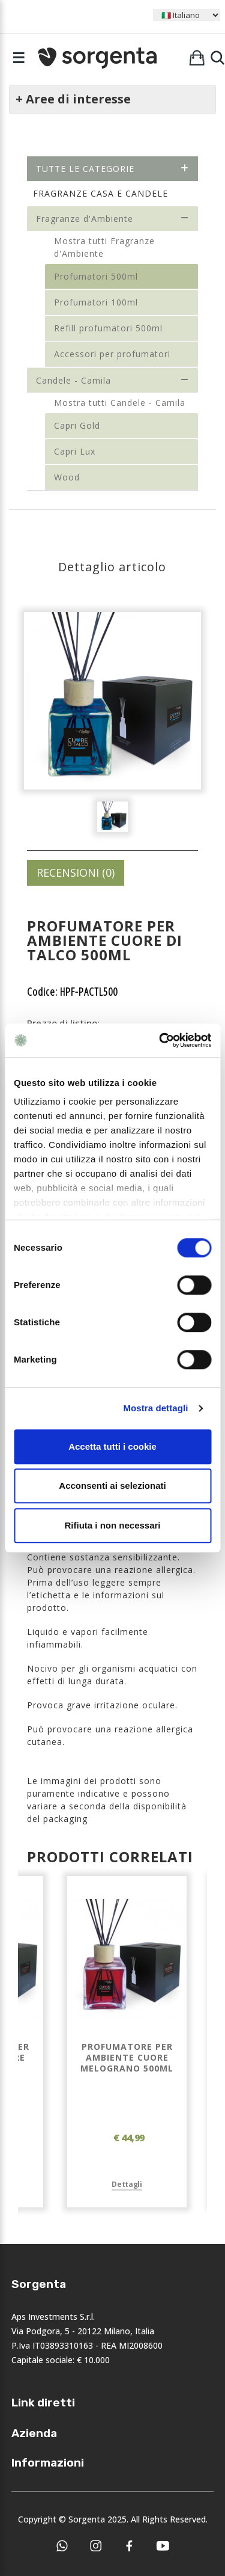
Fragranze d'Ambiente (112, 218)
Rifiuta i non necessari (112, 1525)
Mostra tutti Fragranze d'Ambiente (104, 247)
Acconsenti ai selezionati (112, 1485)
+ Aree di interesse (73, 99)
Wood (67, 477)
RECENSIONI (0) (76, 872)
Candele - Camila (112, 380)
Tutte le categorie (112, 168)
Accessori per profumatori (112, 354)
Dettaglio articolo (112, 567)
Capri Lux (74, 451)
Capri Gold (77, 425)
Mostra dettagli (155, 1408)
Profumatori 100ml (96, 302)
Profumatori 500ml (96, 276)
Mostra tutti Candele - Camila (119, 402)
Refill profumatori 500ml (108, 328)
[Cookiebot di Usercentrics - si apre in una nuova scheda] (160, 1040)
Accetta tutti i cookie (112, 1446)
